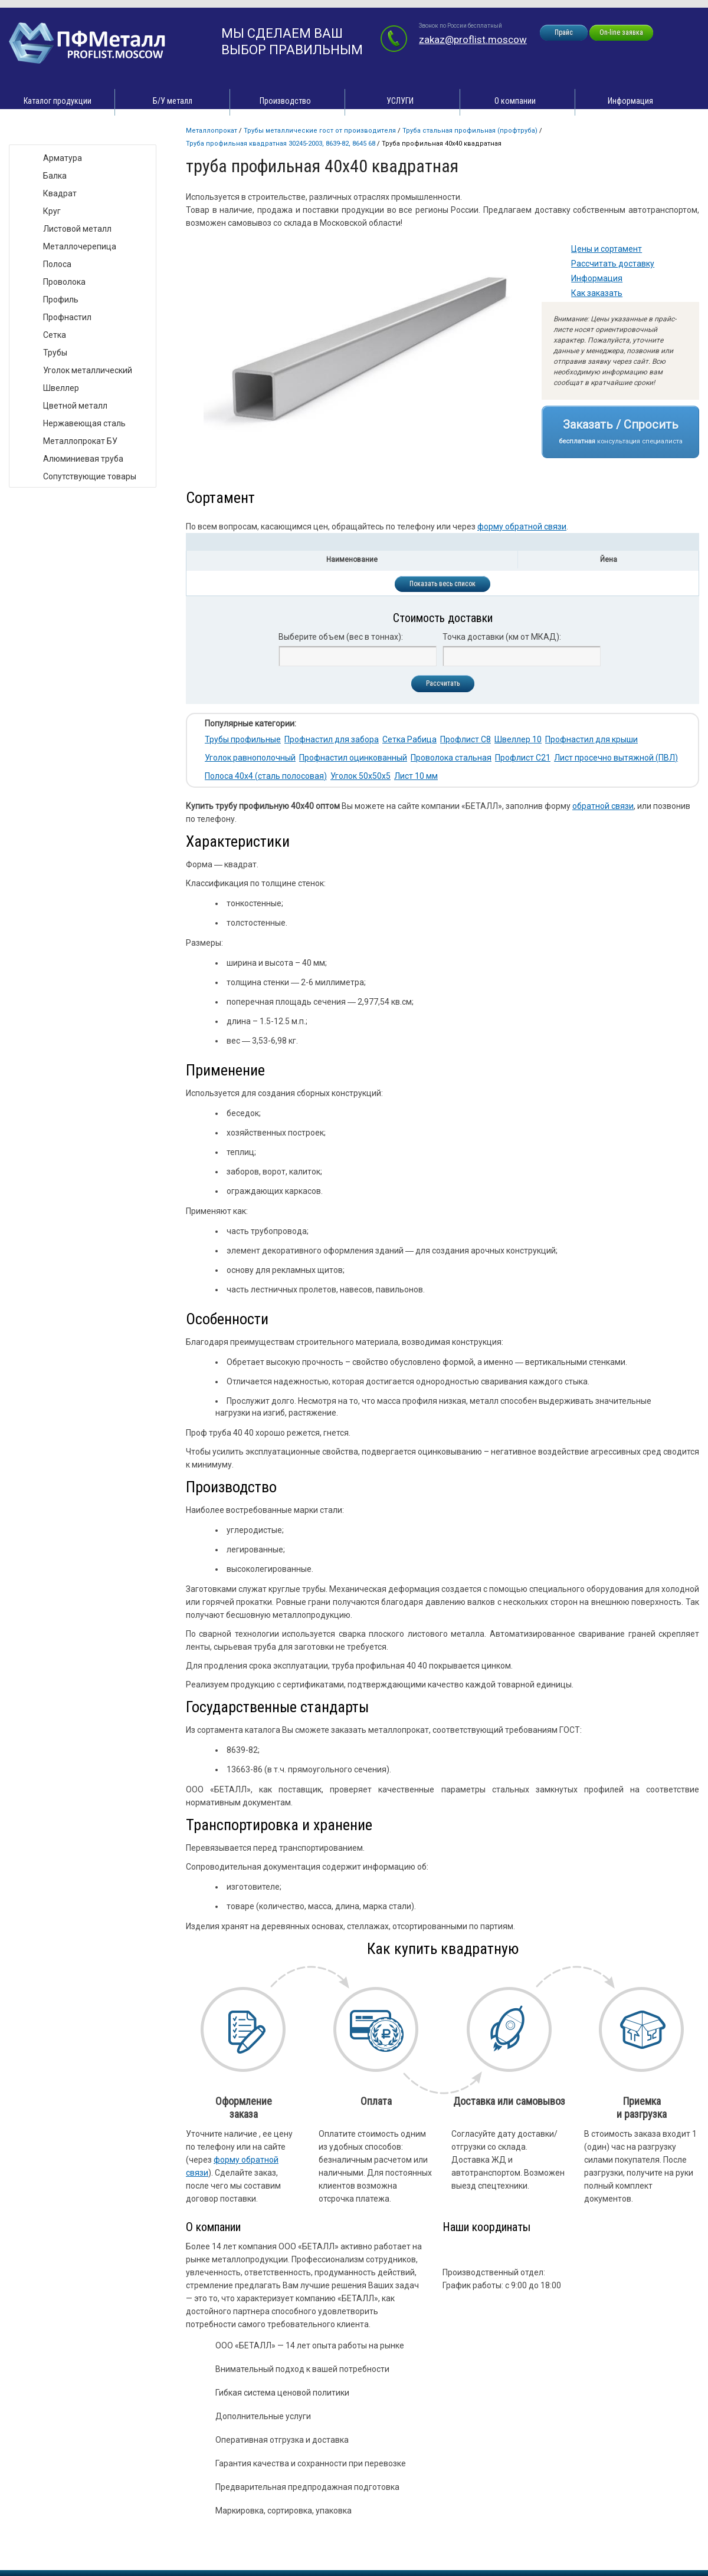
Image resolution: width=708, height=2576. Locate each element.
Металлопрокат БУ (80, 441)
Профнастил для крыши (591, 739)
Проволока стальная (451, 757)
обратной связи (603, 806)
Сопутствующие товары (89, 476)
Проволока (64, 282)
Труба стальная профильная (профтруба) (469, 130)
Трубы (55, 352)
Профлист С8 (465, 739)
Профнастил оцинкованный (353, 757)
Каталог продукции (57, 101)
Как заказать (596, 293)
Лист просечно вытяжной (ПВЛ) (616, 757)
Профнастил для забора (331, 739)
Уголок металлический (87, 370)
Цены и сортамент (606, 249)
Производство (285, 101)
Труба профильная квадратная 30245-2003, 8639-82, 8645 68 (280, 143)
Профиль (60, 299)
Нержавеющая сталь (84, 423)
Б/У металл (172, 101)
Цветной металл (75, 405)
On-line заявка (621, 32)
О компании (515, 101)
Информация (630, 101)
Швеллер (61, 388)
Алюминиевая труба (83, 458)
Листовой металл (77, 228)
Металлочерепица (79, 246)
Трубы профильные (243, 739)
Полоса (57, 264)
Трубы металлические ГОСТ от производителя (320, 130)
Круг (52, 211)
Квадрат (60, 193)
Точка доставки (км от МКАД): (501, 636)
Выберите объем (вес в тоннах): (340, 636)
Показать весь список (442, 584)
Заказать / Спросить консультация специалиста (621, 431)
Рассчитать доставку (612, 263)
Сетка (54, 335)
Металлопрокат (211, 130)
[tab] (442, 542)
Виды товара (45, 132)
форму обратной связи (521, 526)
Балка (55, 175)
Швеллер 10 (518, 739)
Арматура (62, 158)
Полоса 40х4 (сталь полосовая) (266, 776)
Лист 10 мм (416, 776)
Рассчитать (443, 683)
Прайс (564, 32)
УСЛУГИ (400, 101)
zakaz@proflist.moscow (473, 39)
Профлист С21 (522, 757)
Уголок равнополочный (250, 757)
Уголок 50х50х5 (360, 776)
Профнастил (67, 317)
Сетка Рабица (409, 739)
